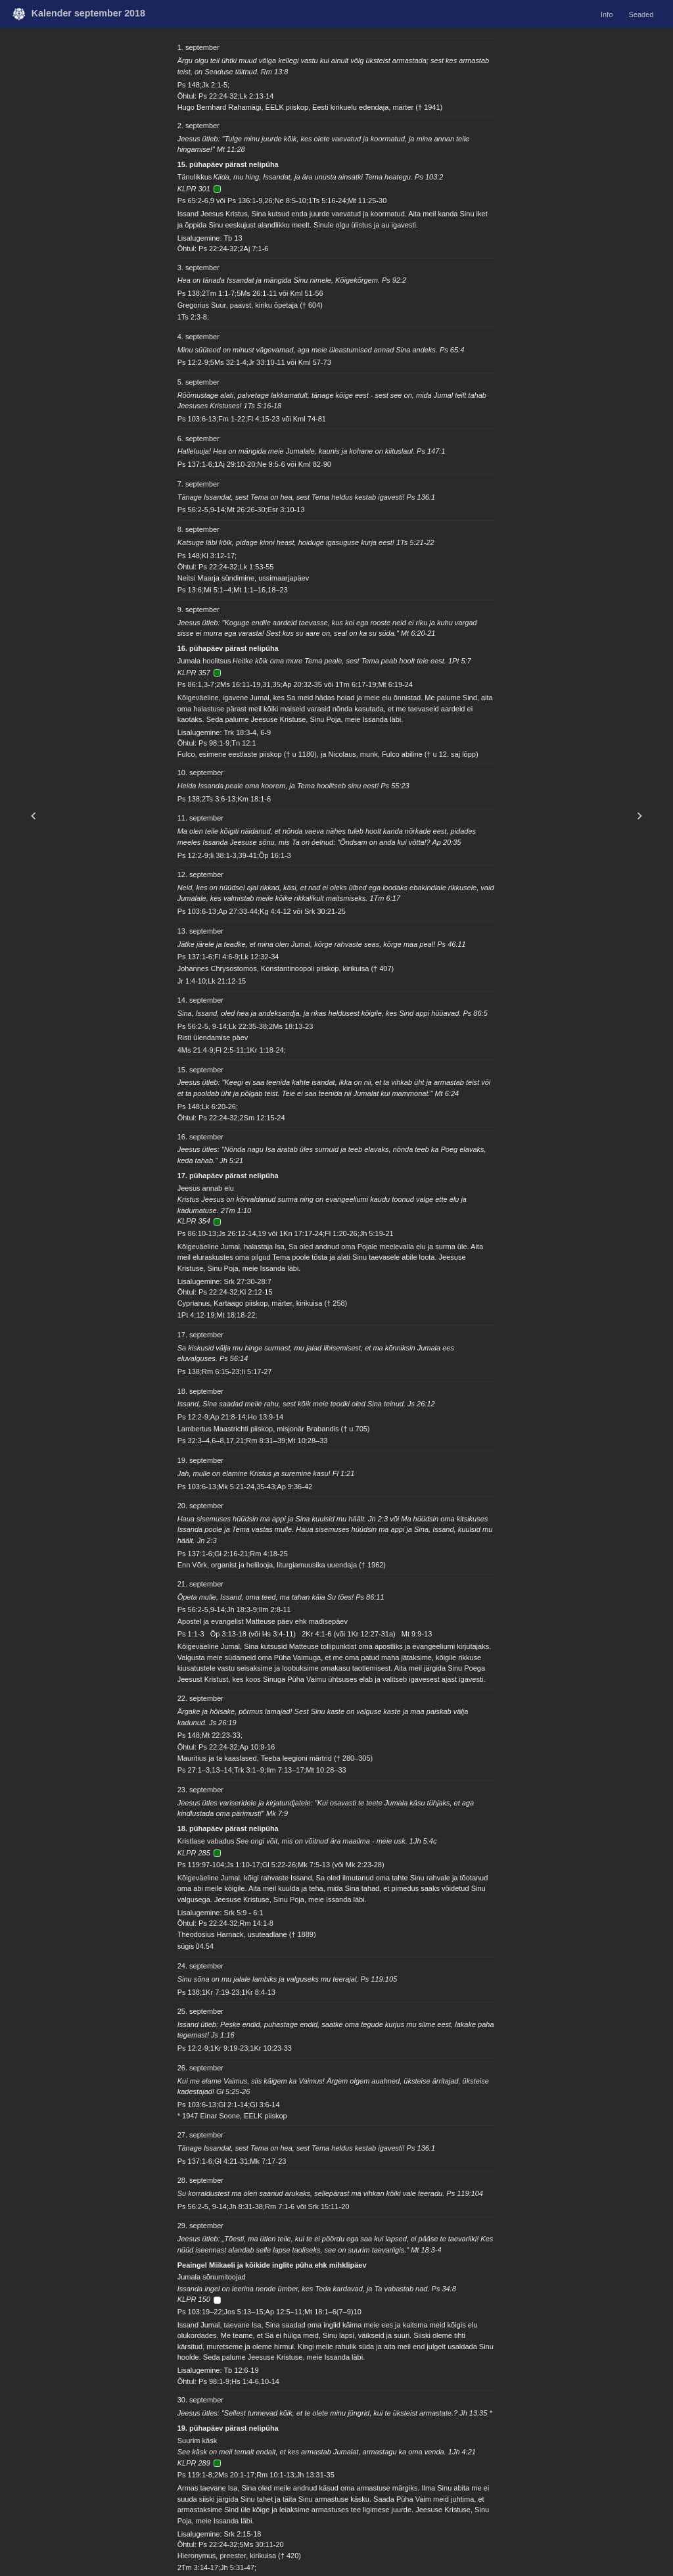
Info (607, 14)
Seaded (640, 14)
